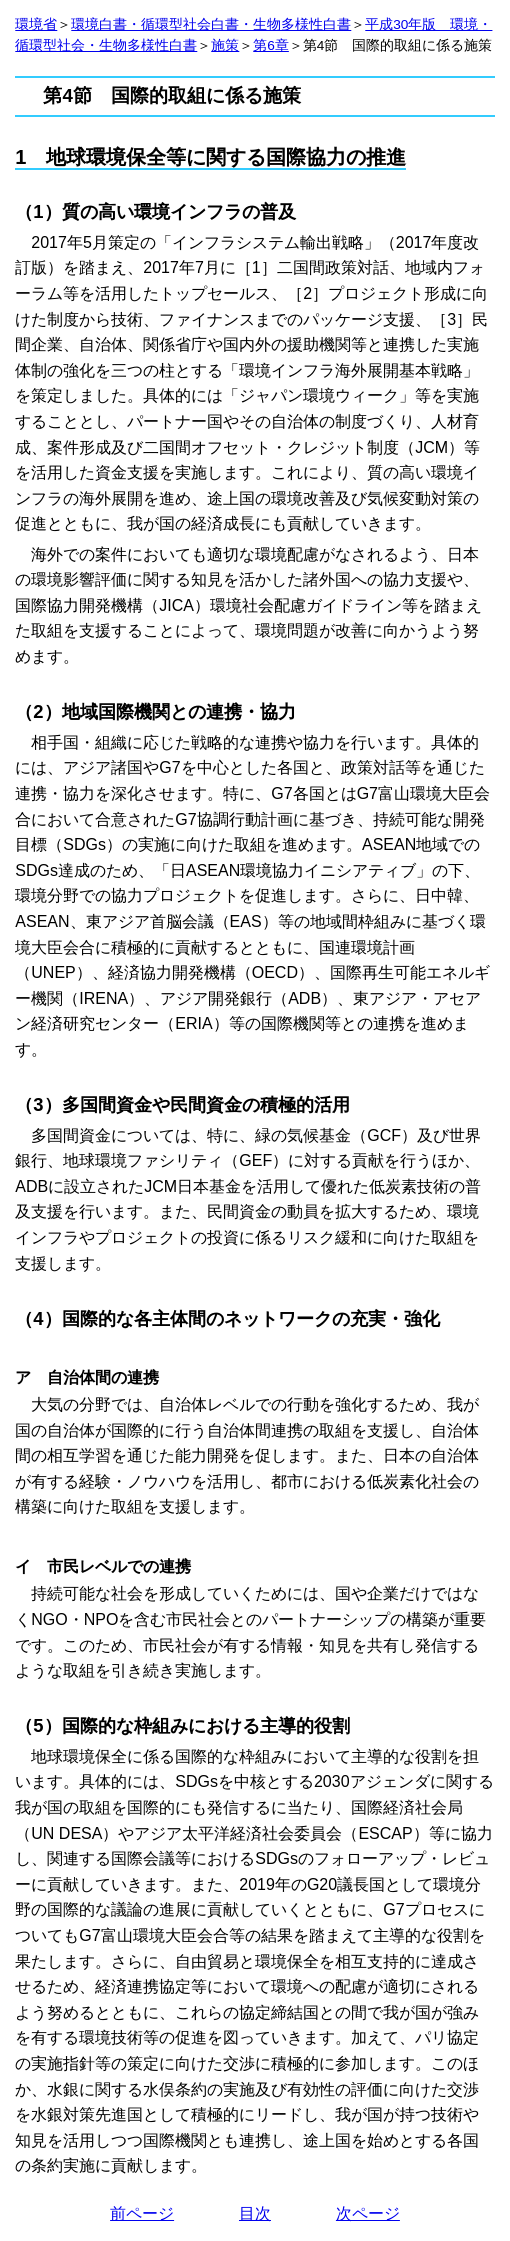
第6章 (271, 45)
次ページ (368, 2213)
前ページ (142, 2213)
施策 (225, 45)
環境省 (36, 24)
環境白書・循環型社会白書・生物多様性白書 (211, 24)
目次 (255, 2213)
